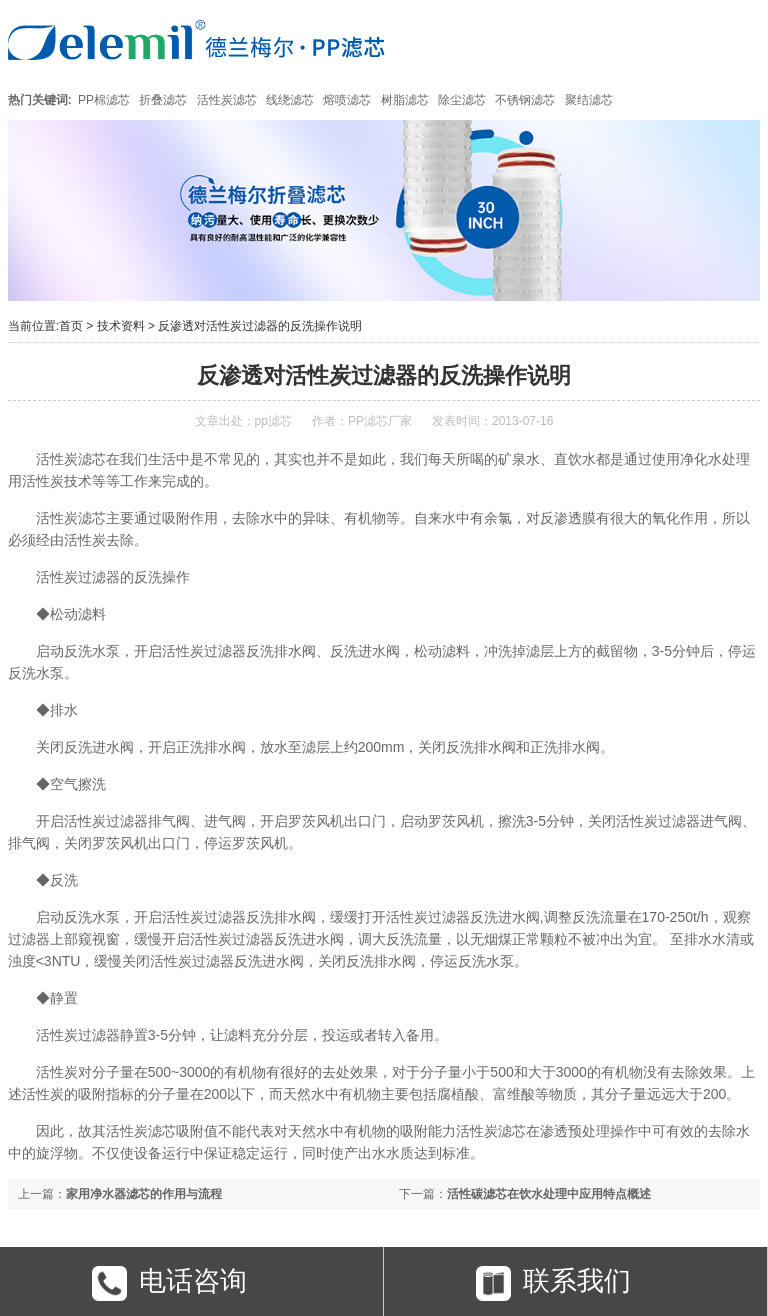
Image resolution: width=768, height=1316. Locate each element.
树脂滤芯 (405, 100)
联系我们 (553, 1287)
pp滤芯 (273, 421)
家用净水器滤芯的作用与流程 (144, 1194)
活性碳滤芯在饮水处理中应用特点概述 (549, 1194)
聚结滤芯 (589, 100)
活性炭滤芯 (227, 100)
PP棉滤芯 (104, 100)
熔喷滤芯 (347, 100)
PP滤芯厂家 (380, 421)
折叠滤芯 (163, 100)
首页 (71, 326)
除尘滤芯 (462, 100)
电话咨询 (169, 1287)
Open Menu (735, 39)
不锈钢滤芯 (525, 100)
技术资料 (121, 326)
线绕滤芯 (290, 100)
